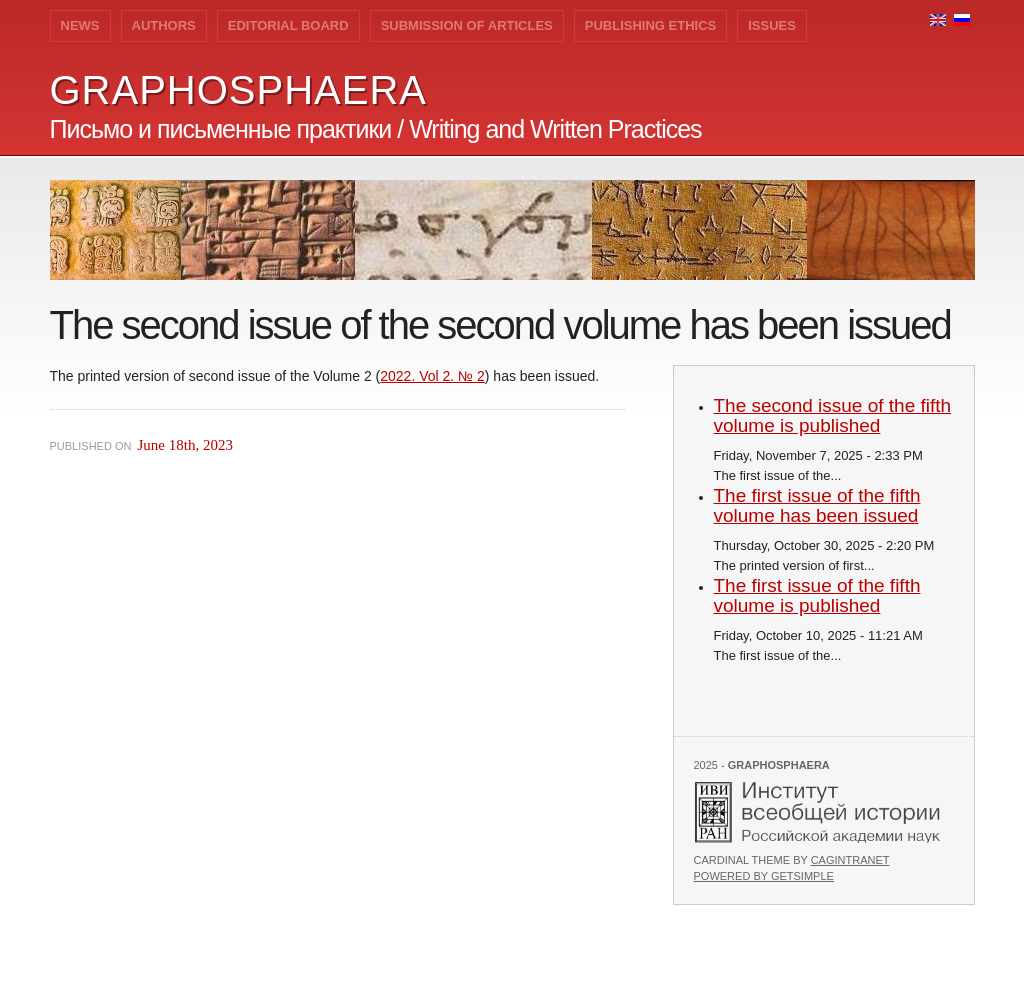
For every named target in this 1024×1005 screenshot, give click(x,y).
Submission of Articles (467, 25)
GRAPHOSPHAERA (239, 90)
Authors (164, 25)
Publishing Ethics (650, 25)
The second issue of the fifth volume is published (833, 415)
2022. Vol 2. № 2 (432, 376)
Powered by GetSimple (764, 876)
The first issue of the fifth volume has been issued (817, 505)
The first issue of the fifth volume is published (817, 595)
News (80, 25)
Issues (772, 25)
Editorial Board (288, 25)
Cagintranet (850, 860)
